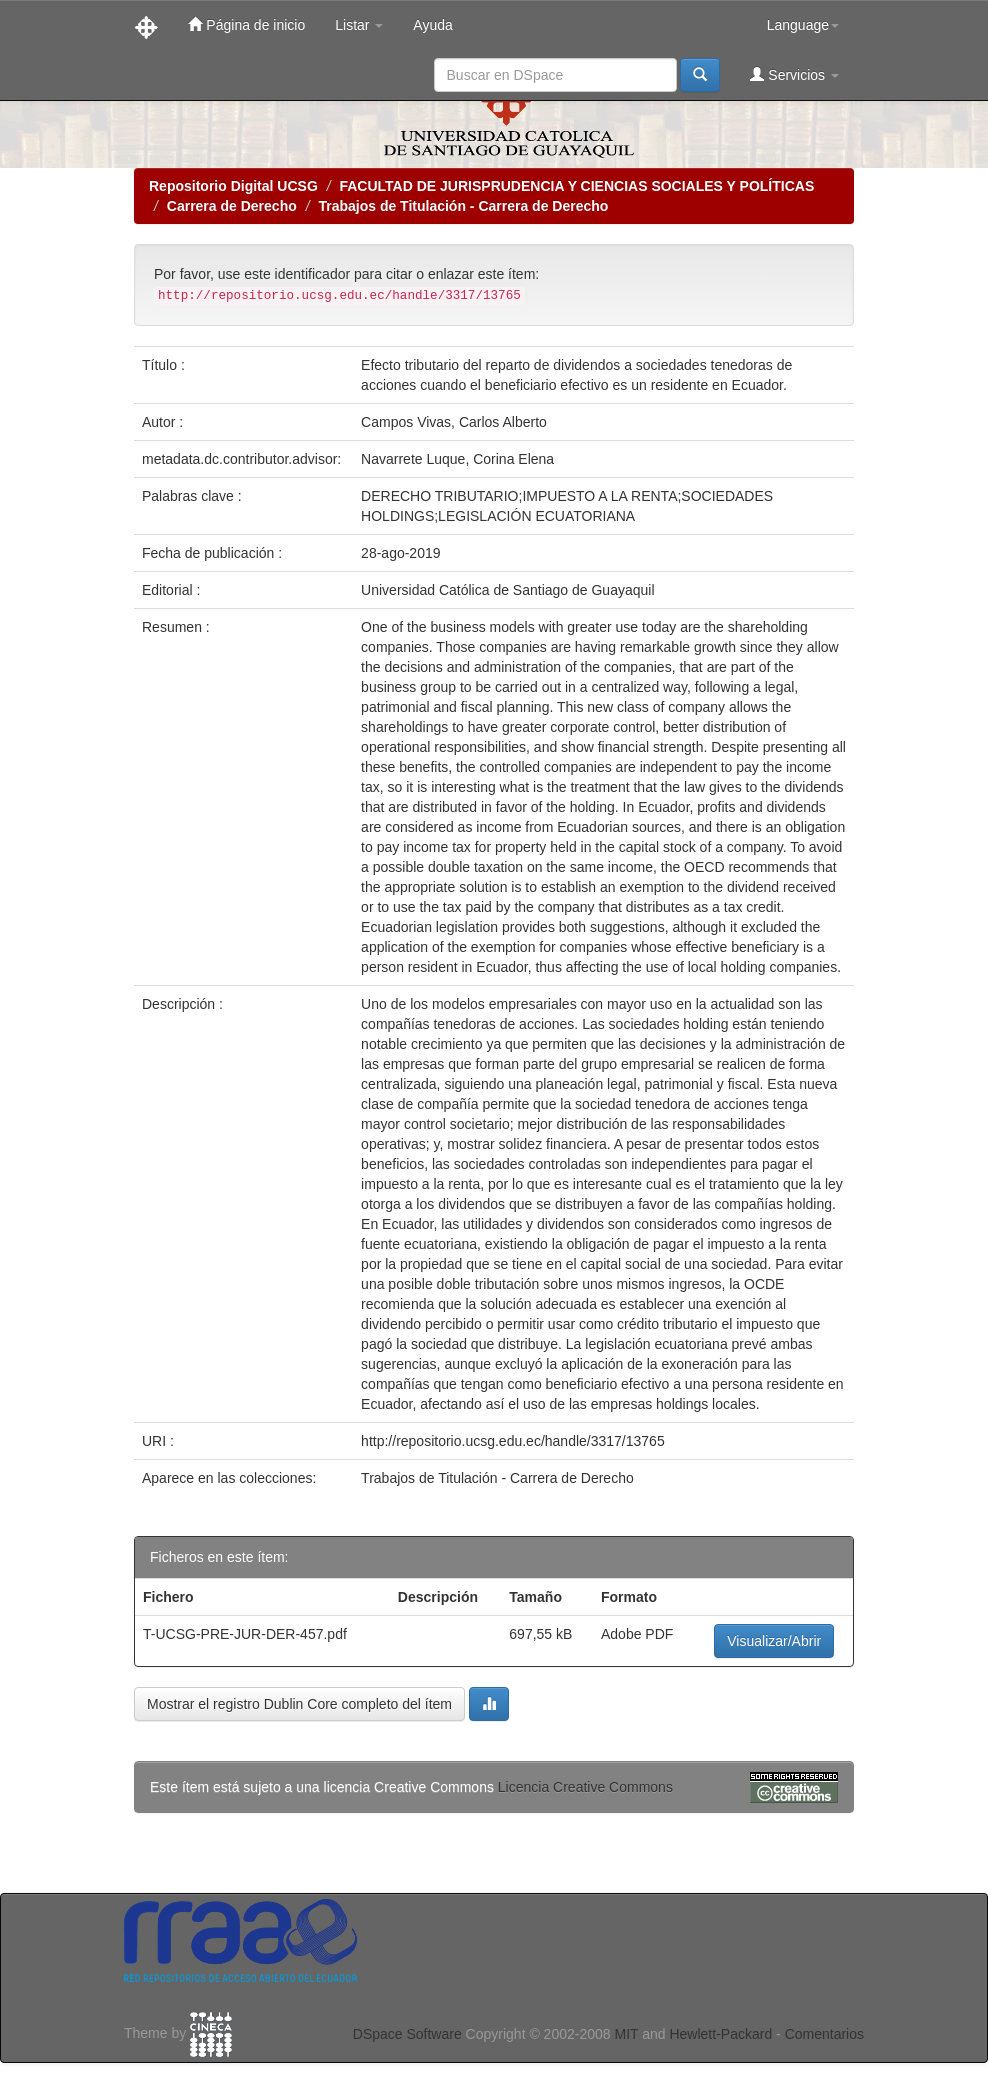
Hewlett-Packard (720, 2034)
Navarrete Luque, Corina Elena (457, 459)
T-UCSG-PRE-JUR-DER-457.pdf (245, 1634)
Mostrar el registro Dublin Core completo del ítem (299, 1704)
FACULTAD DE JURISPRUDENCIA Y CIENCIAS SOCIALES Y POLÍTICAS (576, 186)
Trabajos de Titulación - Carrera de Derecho (463, 206)
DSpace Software (407, 2034)
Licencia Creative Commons (585, 1787)
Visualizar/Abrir (774, 1641)
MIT (626, 2034)
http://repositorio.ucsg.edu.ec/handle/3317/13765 (513, 1441)
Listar (359, 25)
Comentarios (824, 2034)
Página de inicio (246, 24)
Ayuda (432, 25)
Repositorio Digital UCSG (233, 186)
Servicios (794, 74)
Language (803, 25)
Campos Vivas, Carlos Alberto (454, 422)
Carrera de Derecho (232, 206)
